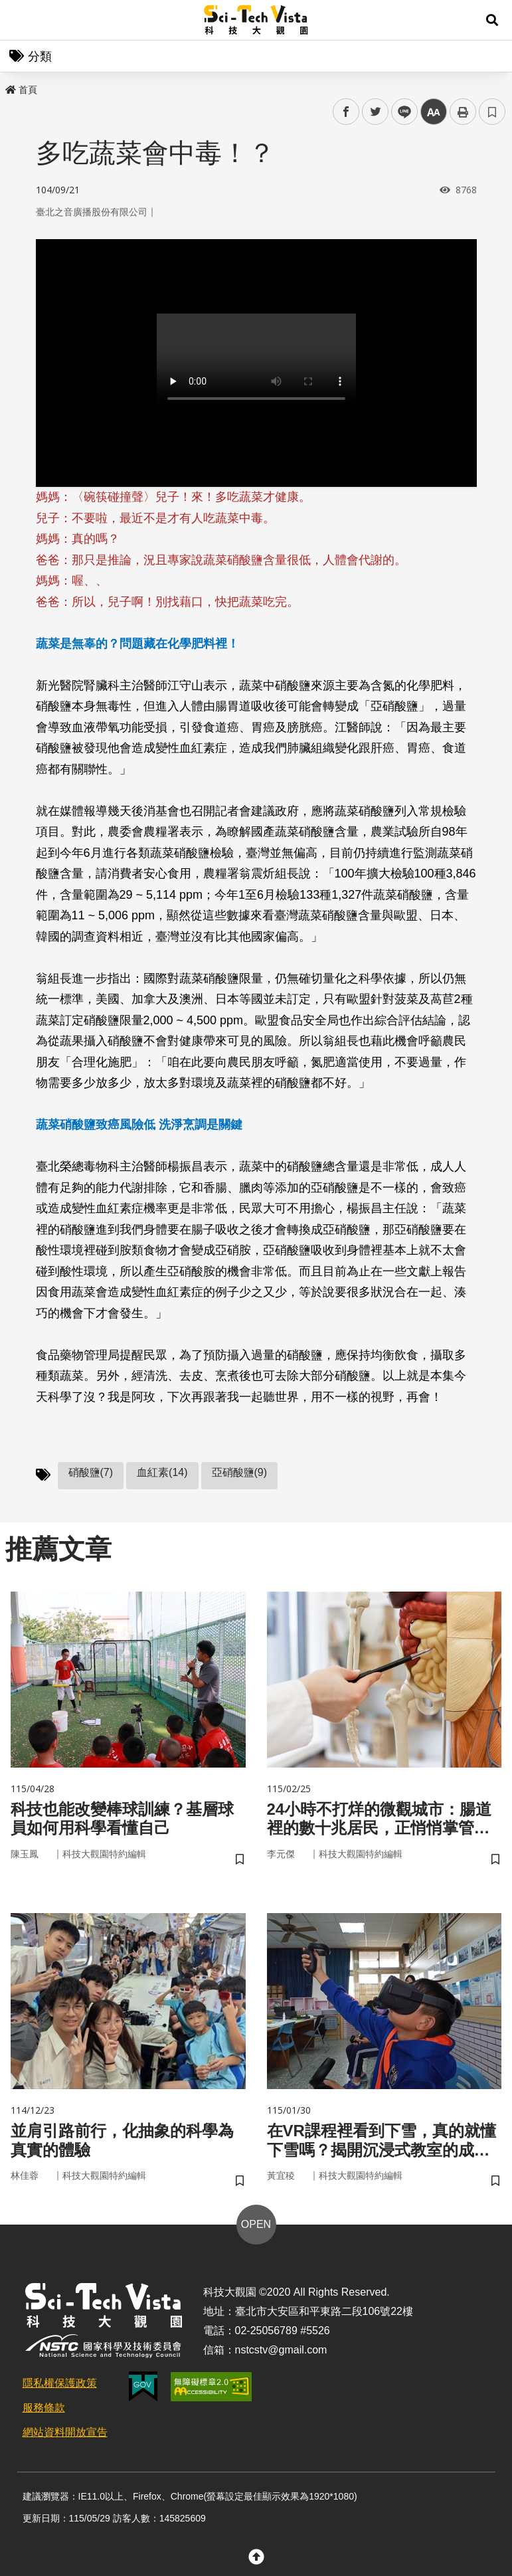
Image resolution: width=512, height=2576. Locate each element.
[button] (492, 20)
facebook (346, 112)
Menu (20, 20)
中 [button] (433, 112)
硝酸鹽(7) (91, 1472)
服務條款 (44, 2407)
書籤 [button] (492, 111)
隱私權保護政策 (60, 2383)
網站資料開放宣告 (65, 2432)
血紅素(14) (162, 1472)
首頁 (21, 89)
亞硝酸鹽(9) (240, 1472)
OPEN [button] (256, 2224)
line (400, 112)
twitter (375, 112)
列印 (463, 111)
